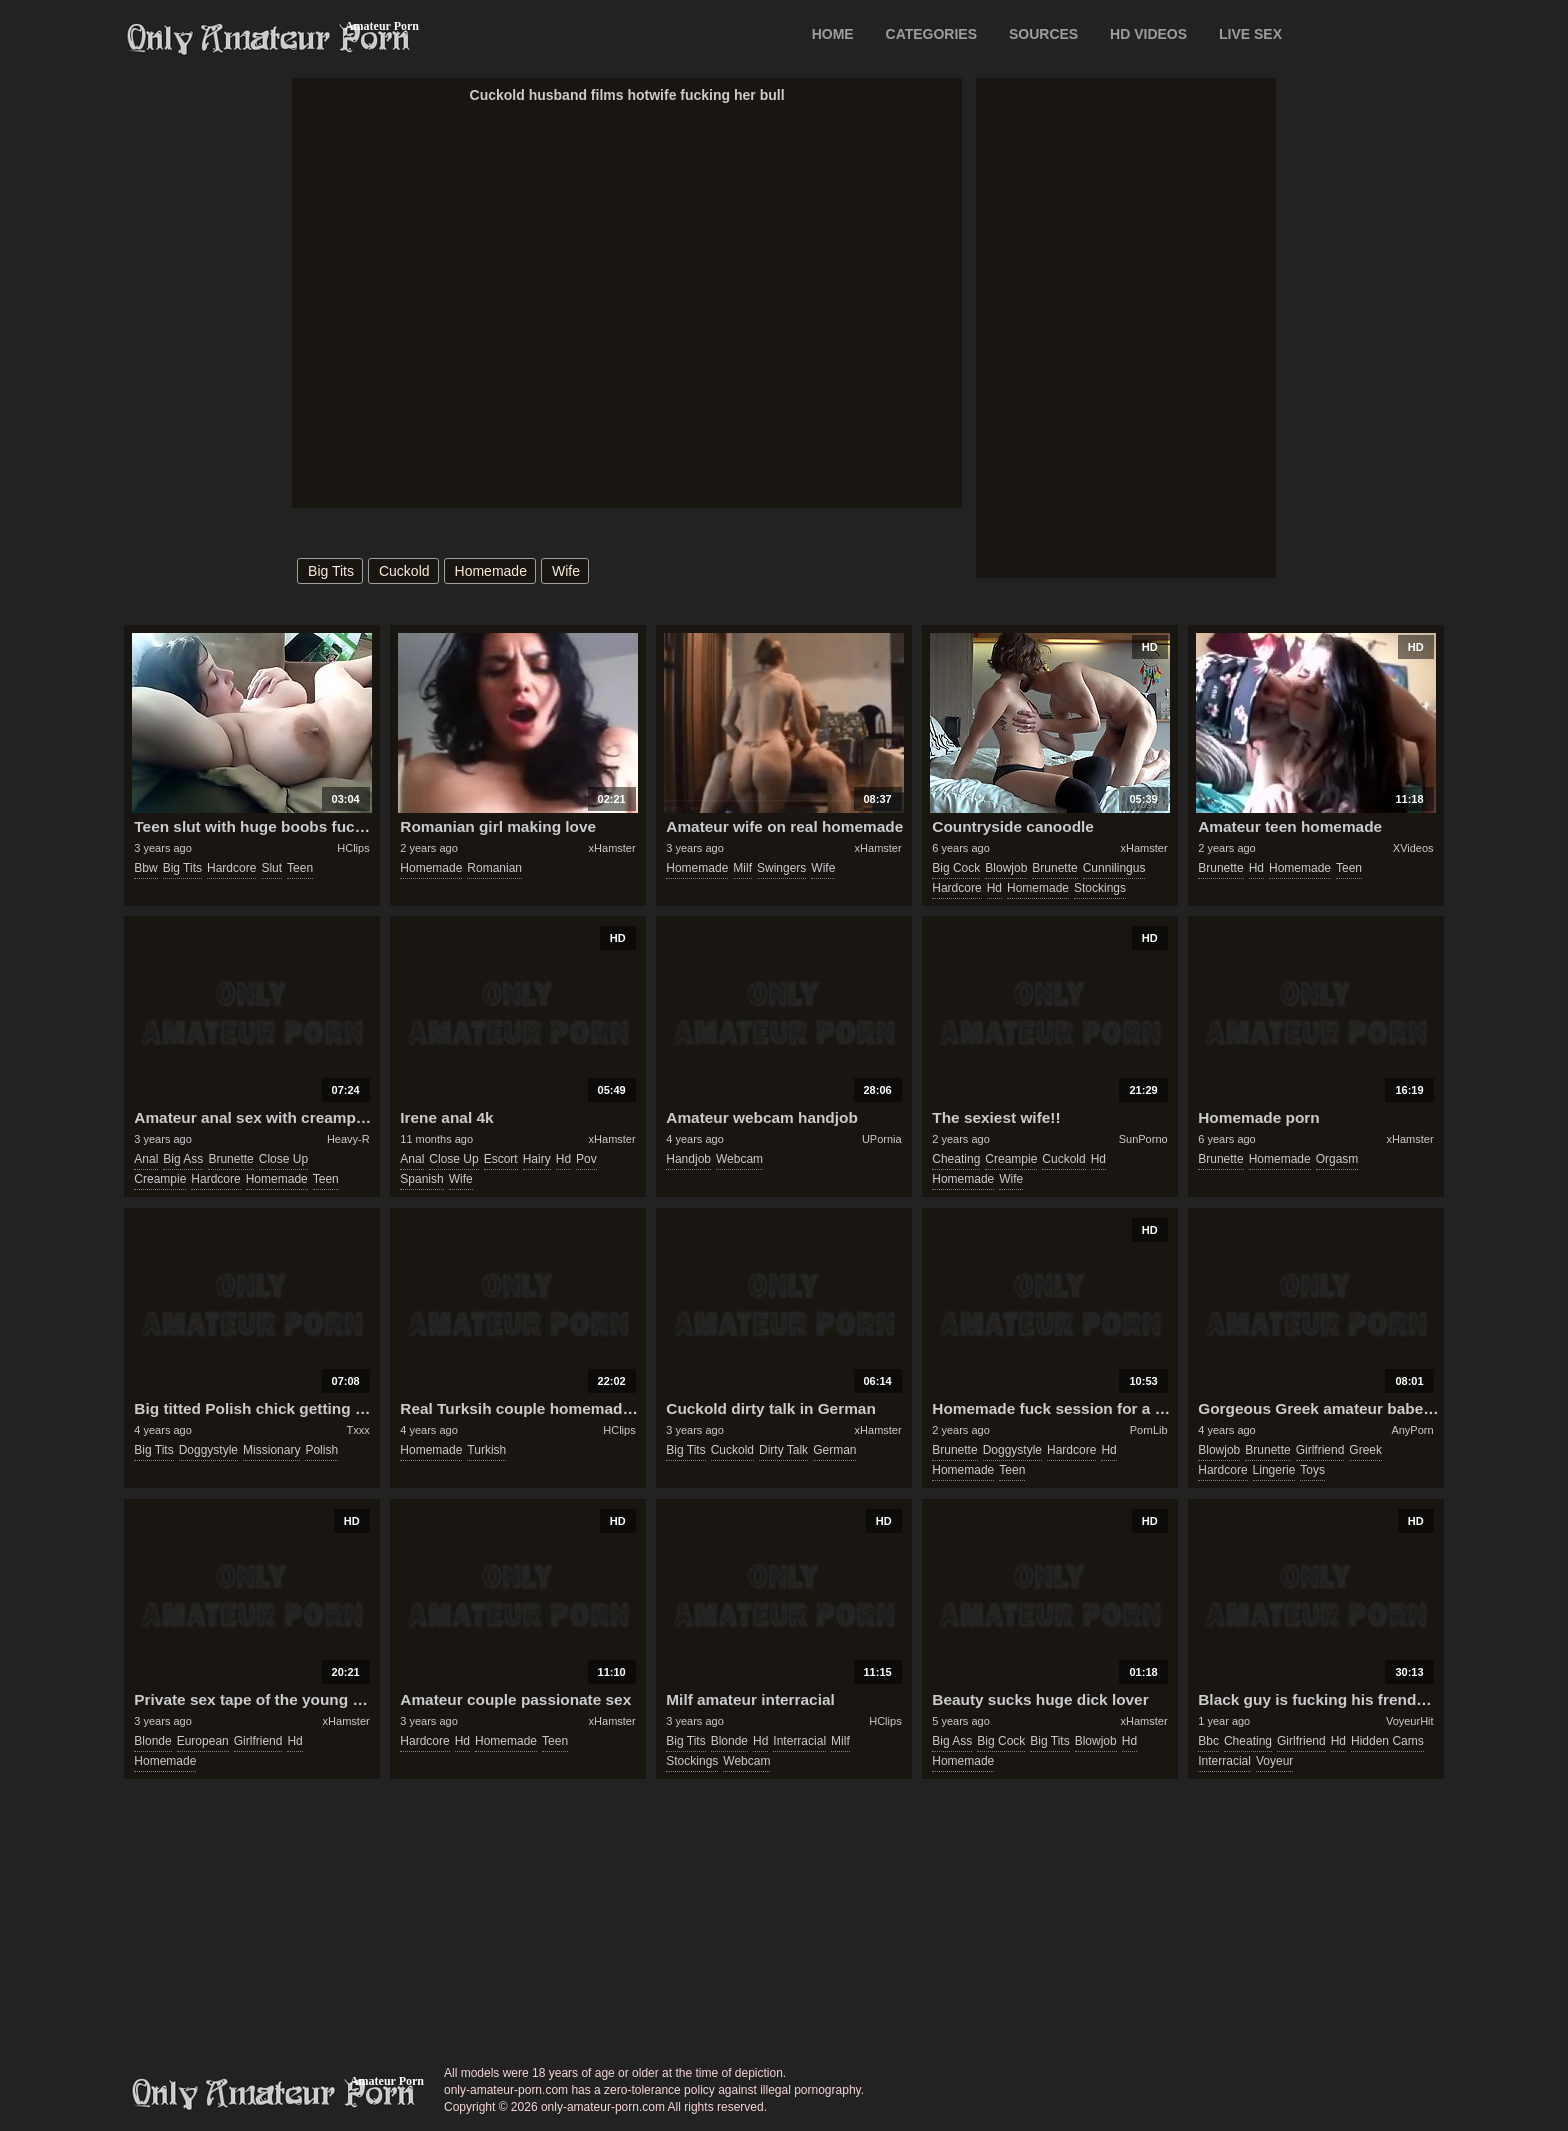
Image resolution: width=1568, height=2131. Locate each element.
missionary (271, 1450)
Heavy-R (348, 1139)
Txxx (357, 1430)
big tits (331, 571)
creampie (160, 1179)
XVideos (1413, 848)
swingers (781, 868)
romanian (494, 868)
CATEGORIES (932, 34)
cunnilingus (1114, 868)
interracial (799, 1741)
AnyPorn (1412, 1430)
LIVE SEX (1250, 34)
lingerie (1274, 1470)
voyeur (1274, 1761)
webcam (739, 1159)
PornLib (1149, 1430)
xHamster (612, 848)
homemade (491, 571)
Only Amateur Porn (269, 39)
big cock (956, 868)
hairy (537, 1159)
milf (742, 868)
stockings (1100, 888)
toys (1312, 1470)
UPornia (882, 1139)
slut (271, 868)
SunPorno (1143, 1139)
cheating (956, 1159)
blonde (152, 1741)
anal (146, 1159)
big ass (183, 1159)
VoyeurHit (1410, 1721)
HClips (353, 848)
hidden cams (1387, 1741)
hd (994, 888)
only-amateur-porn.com (274, 2094)
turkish (486, 1450)
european (203, 1741)
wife (566, 571)
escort (501, 1159)
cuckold (404, 571)
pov (586, 1159)
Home (833, 34)
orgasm (1337, 1159)
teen (300, 868)
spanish (421, 1179)
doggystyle (208, 1450)
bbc (1208, 1741)
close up (283, 1159)
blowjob (1006, 868)
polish (321, 1450)
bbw (145, 868)
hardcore (231, 868)
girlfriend (1320, 1450)
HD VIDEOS (1148, 34)
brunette (1054, 868)
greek (1365, 1450)
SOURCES (1043, 34)
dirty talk (783, 1450)
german (834, 1450)
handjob (688, 1159)
